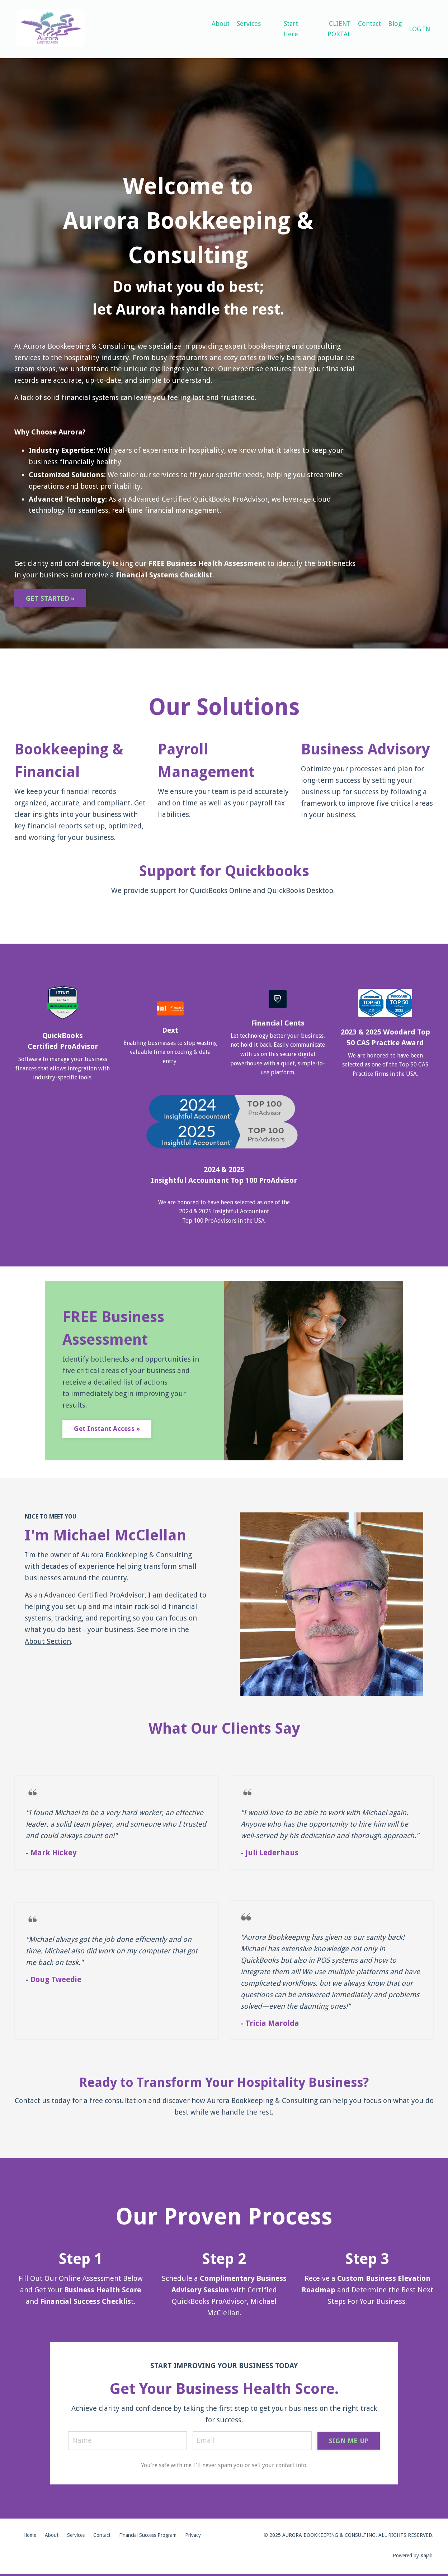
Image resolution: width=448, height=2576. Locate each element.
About (221, 23)
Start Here (290, 29)
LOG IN (419, 29)
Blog (395, 23)
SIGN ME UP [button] (349, 2442)
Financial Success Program (147, 2537)
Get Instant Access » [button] (107, 1430)
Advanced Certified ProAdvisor (94, 1596)
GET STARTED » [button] (50, 600)
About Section (48, 1642)
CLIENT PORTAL (339, 29)
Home (29, 2537)
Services (249, 23)
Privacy (193, 2537)
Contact (369, 23)
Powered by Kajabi (413, 2557)
